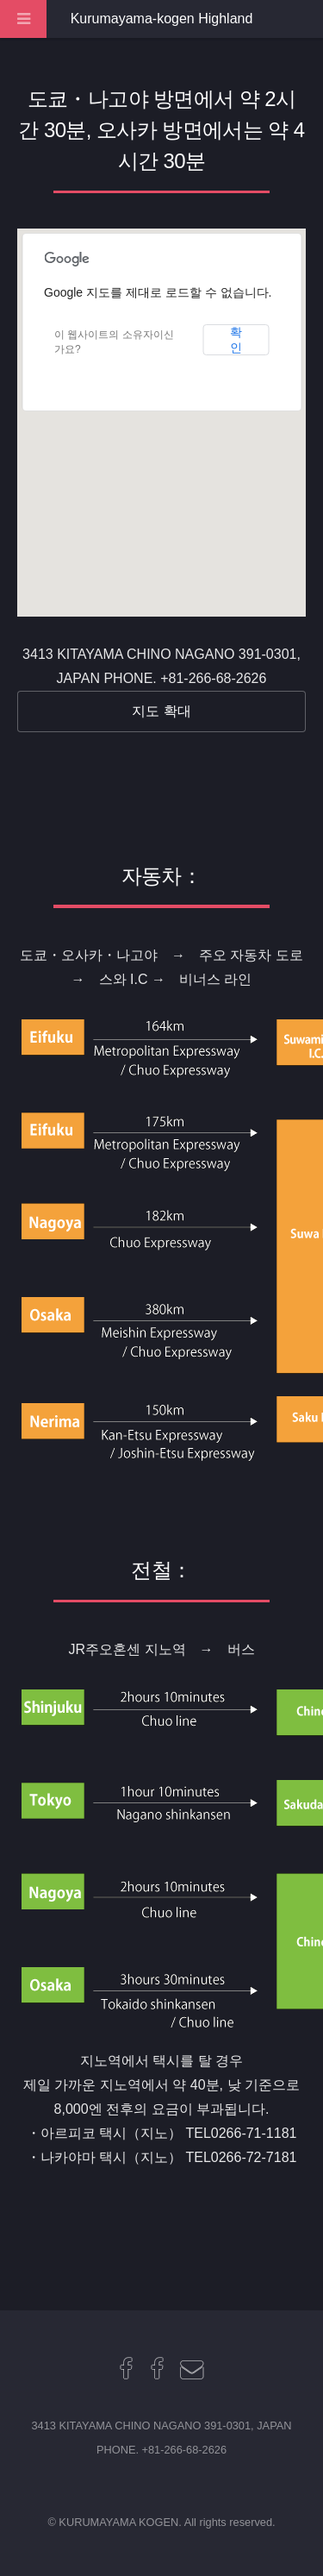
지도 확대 (161, 711)
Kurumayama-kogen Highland (162, 18)
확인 (236, 339)
